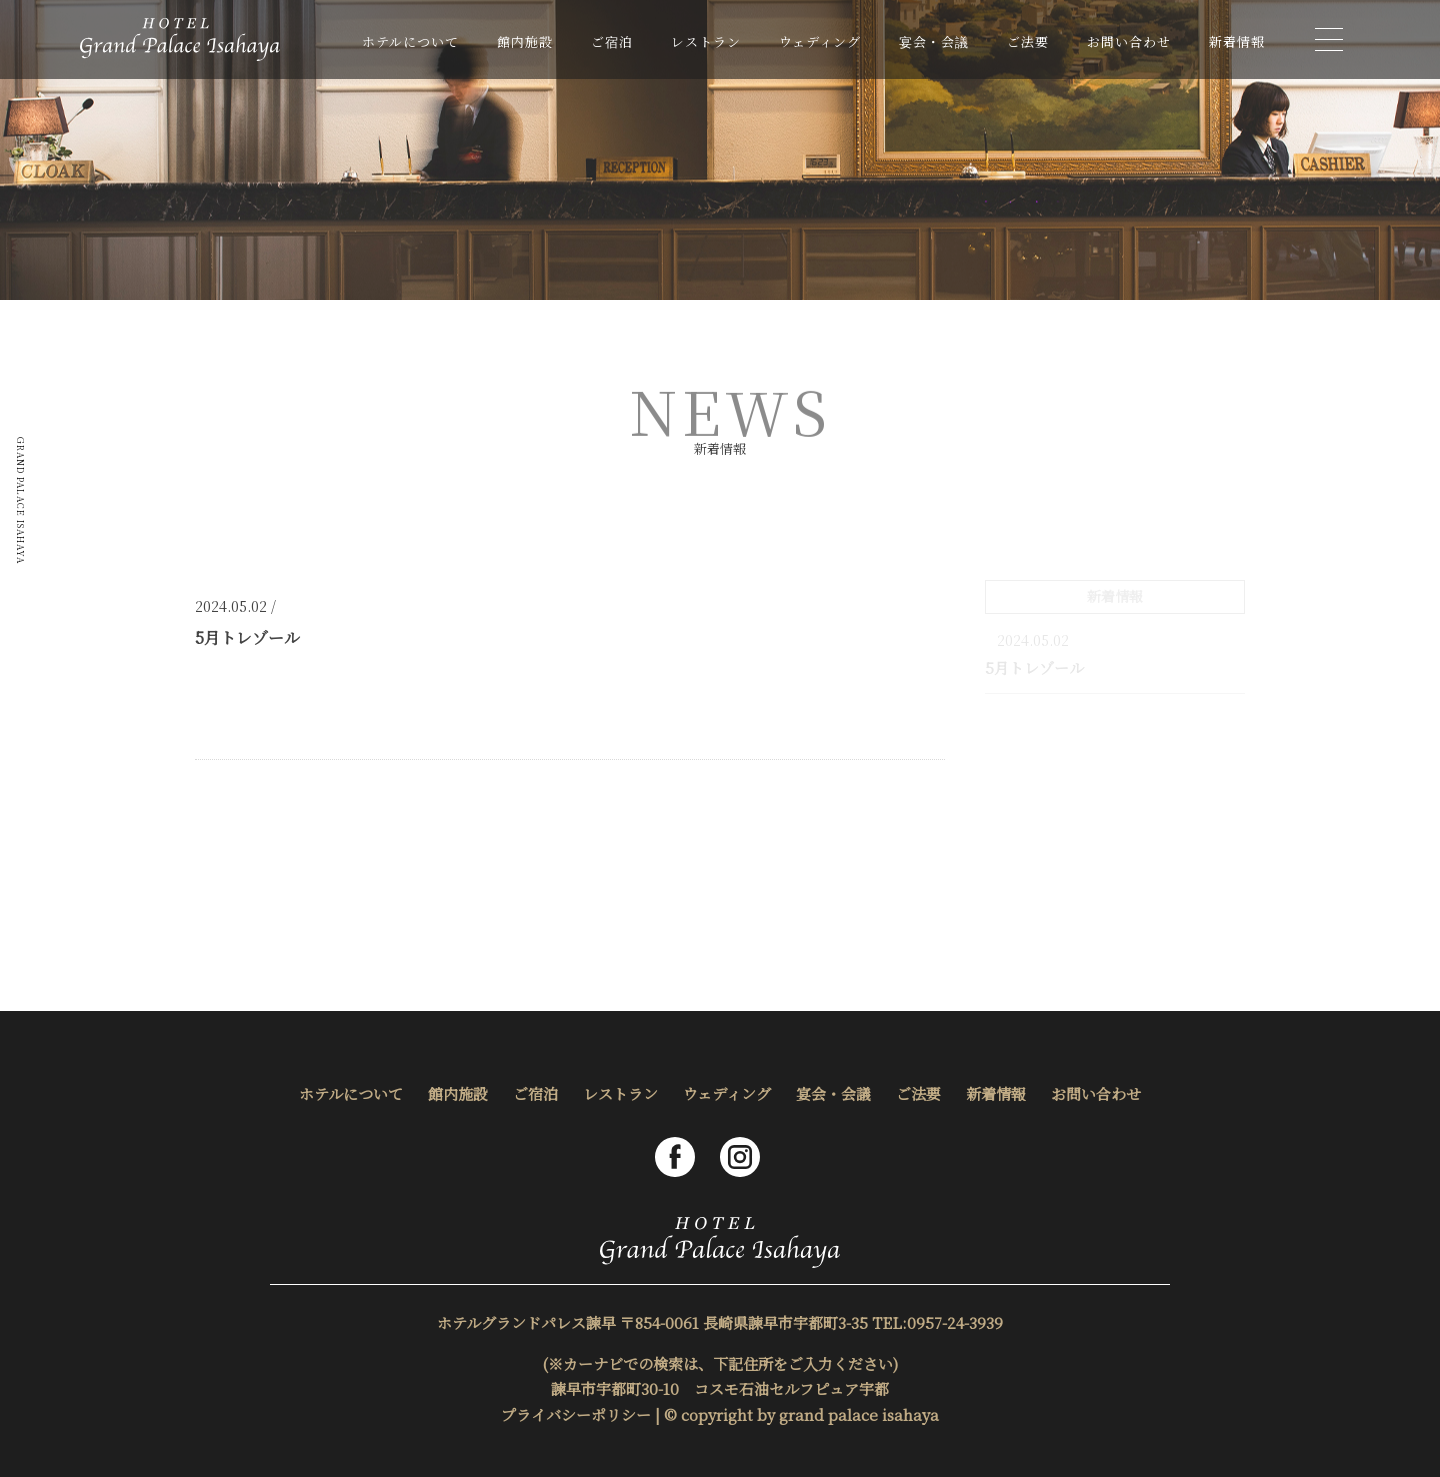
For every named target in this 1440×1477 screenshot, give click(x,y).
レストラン (706, 41)
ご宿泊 (612, 41)
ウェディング (820, 41)
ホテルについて (410, 41)
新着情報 (1237, 41)
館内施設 (525, 41)
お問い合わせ (1129, 41)
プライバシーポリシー (576, 1414)
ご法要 (1028, 41)
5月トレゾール (1034, 667)
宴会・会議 (934, 41)
